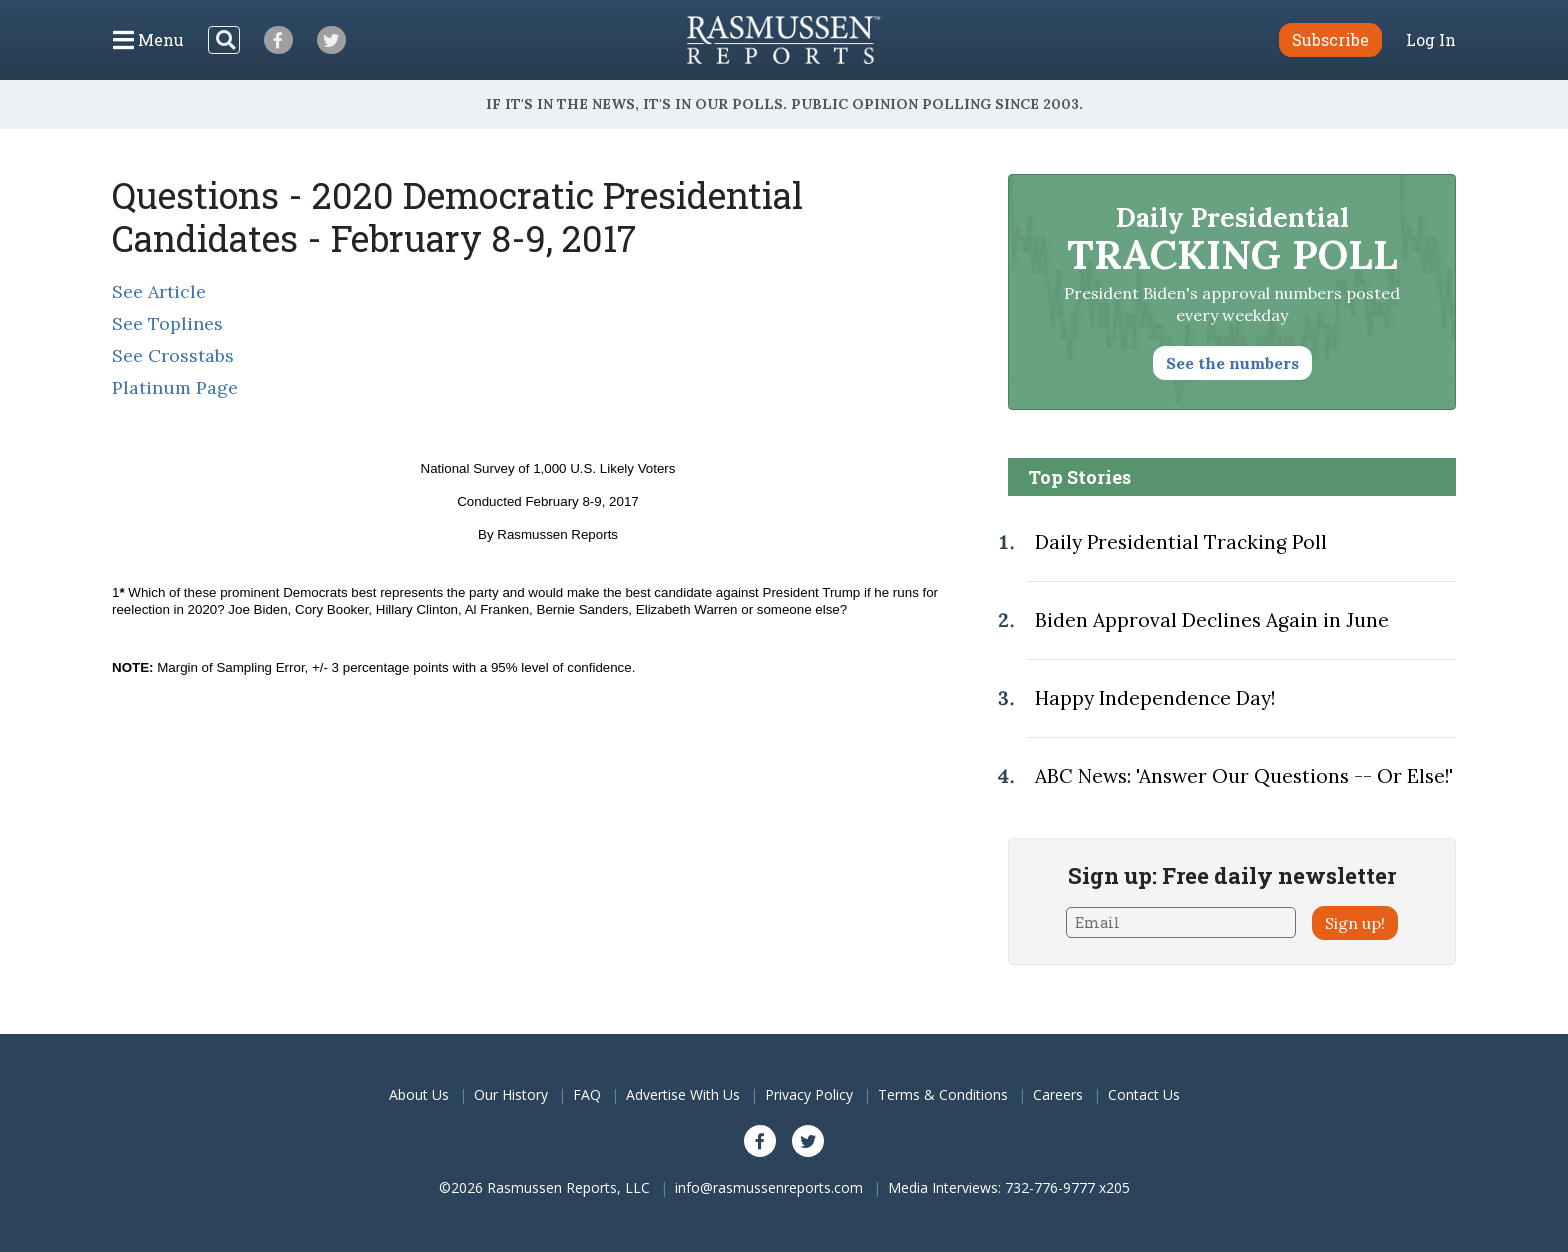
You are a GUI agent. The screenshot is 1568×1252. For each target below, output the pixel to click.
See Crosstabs (173, 355)
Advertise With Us (683, 1094)
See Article (159, 291)
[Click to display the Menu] (148, 40)
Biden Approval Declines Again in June (1212, 620)
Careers (1058, 1094)
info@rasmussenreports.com (769, 1187)
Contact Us (1144, 1094)
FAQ (587, 1094)
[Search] (224, 40)
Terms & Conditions (943, 1094)
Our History (511, 1094)
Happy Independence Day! (1155, 698)
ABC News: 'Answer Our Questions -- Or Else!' (1244, 776)
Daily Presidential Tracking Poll (1181, 542)
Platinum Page (175, 387)
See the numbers (1232, 363)
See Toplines (167, 323)
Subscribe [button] (1330, 39)
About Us (419, 1094)
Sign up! (1355, 923)
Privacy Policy (809, 1094)
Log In (1431, 40)
